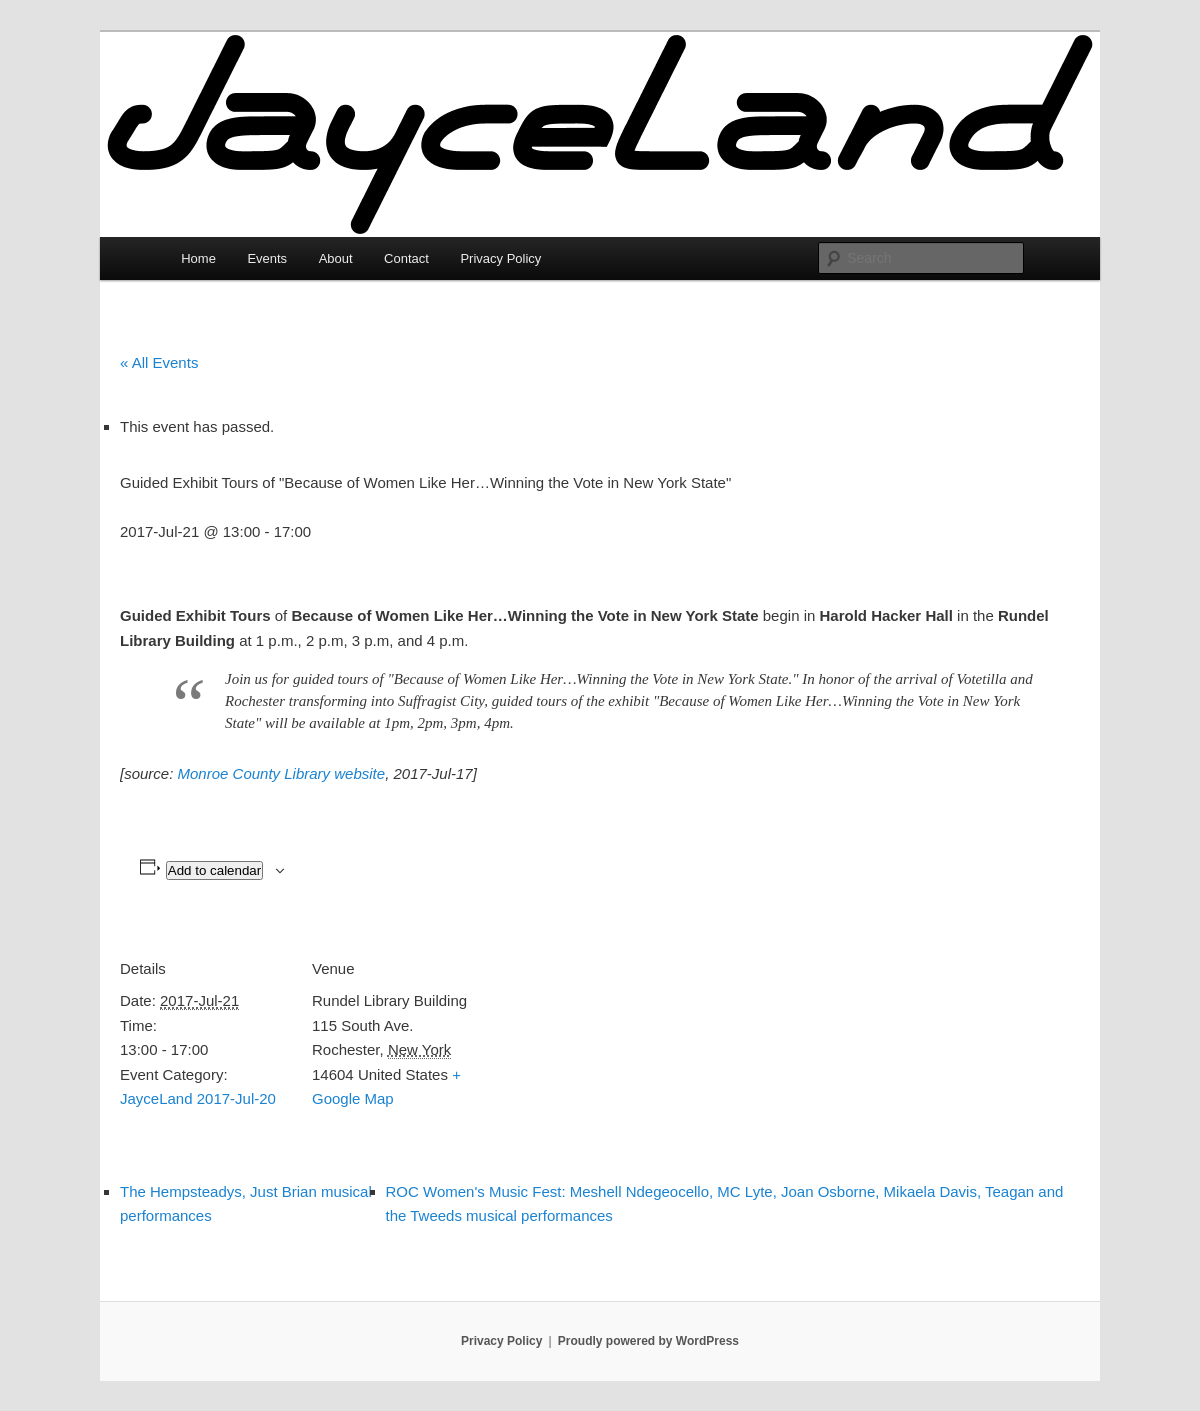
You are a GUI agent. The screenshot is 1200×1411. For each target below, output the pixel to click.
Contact (406, 258)
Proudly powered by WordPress (648, 1341)
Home (198, 258)
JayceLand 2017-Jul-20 (198, 1098)
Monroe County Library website (282, 773)
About (336, 258)
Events (267, 258)
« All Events (159, 362)
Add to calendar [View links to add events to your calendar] (214, 870)
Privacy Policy (500, 258)
